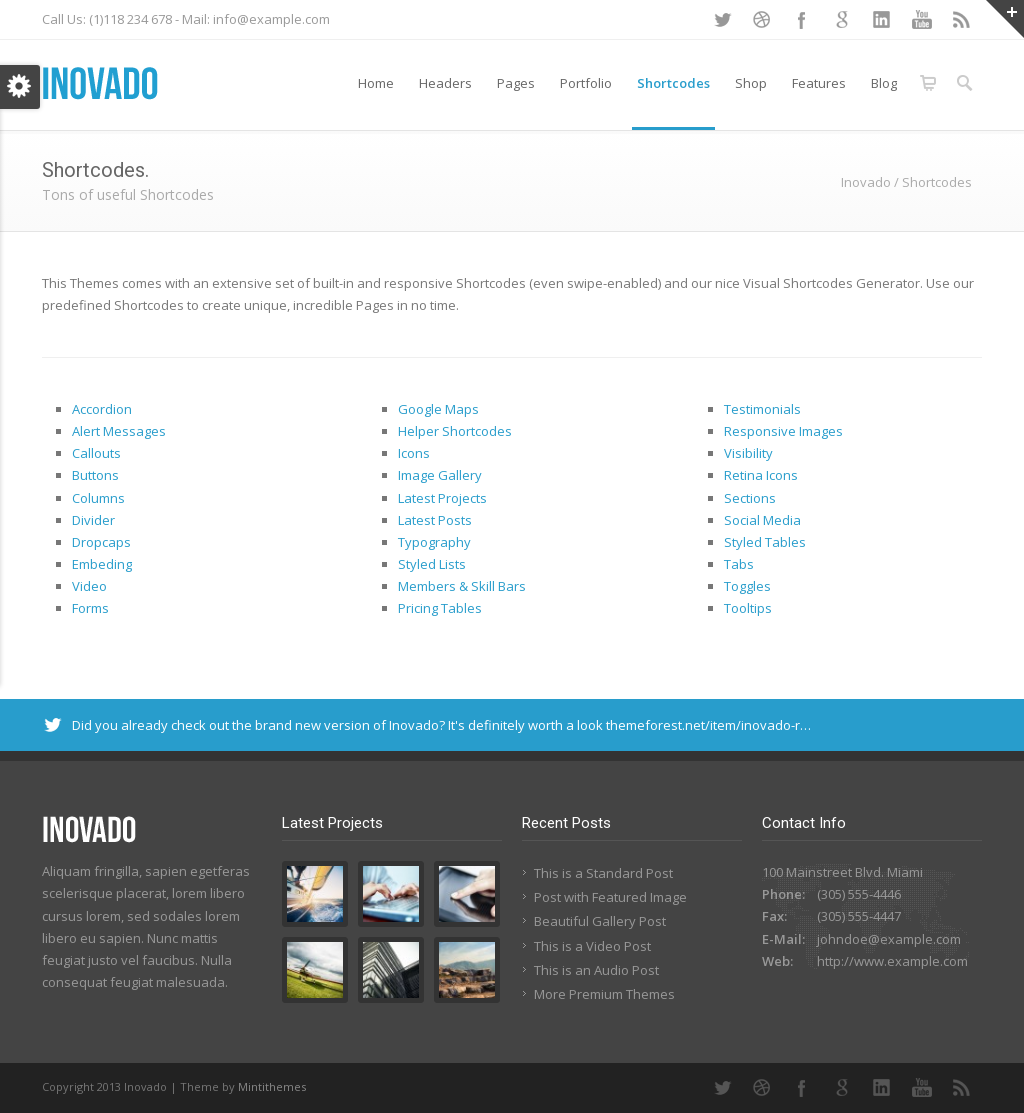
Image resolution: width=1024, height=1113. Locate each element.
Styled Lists (432, 564)
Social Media (762, 520)
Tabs (739, 564)
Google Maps (438, 409)
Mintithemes (272, 1086)
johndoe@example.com (889, 939)
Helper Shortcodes (455, 431)
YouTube (922, 20)
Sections (750, 498)
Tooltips (748, 608)
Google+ (842, 20)
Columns (98, 498)
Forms (90, 608)
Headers (445, 83)
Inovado (866, 182)
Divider (93, 520)
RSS (962, 20)
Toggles (747, 586)
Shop (751, 83)
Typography (434, 542)
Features (819, 83)
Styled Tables (765, 542)
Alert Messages (119, 431)
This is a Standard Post (603, 873)
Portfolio (586, 83)
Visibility (748, 453)
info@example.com (271, 19)
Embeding (102, 564)
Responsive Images (783, 431)
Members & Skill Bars (462, 586)
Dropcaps (101, 542)
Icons (414, 453)
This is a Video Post (592, 946)
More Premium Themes (604, 994)
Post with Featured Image (610, 897)
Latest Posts (435, 520)
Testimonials (762, 409)
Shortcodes (673, 83)
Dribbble (762, 20)
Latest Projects (442, 498)
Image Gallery (440, 475)
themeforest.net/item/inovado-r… (708, 725)
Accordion (102, 409)
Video (89, 586)
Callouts (96, 453)
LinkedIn (882, 20)
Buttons (95, 475)
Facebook (802, 20)
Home (376, 83)
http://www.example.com (892, 961)
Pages (516, 83)
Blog (884, 83)
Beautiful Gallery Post (600, 921)
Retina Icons (761, 475)
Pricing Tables (440, 608)
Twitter (722, 20)
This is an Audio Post (596, 970)
